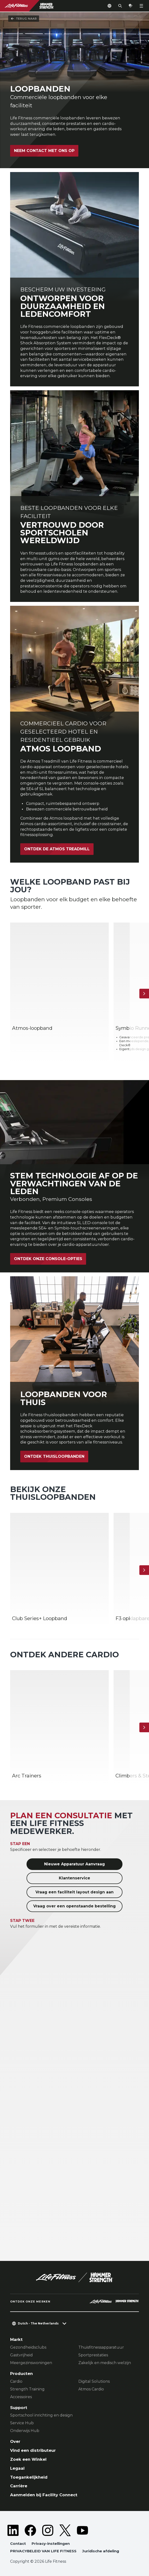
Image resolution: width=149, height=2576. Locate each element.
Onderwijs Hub (24, 2430)
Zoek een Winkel (28, 2459)
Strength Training (27, 2389)
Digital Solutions (94, 2381)
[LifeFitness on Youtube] (82, 2530)
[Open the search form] (120, 6)
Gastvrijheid (21, 2355)
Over (15, 2441)
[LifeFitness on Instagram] (48, 2530)
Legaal (17, 2468)
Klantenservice (74, 1878)
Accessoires (21, 2397)
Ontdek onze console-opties (48, 1258)
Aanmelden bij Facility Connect (43, 2494)
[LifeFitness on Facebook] (30, 2530)
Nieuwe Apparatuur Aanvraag (74, 1864)
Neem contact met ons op (44, 150)
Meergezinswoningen (31, 2362)
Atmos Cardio (91, 2389)
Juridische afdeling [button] (100, 2551)
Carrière (18, 2485)
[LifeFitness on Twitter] (65, 2530)
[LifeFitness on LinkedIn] (13, 2530)
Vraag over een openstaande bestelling (74, 1906)
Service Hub (22, 2423)
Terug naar (23, 19)
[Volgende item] (144, 993)
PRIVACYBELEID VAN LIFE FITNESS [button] (43, 2551)
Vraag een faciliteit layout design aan (74, 1892)
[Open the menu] (141, 6)
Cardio (16, 2381)
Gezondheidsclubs (28, 2347)
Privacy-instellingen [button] (51, 2543)
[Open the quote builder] (131, 6)
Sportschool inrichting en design (41, 2415)
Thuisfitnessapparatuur (101, 2347)
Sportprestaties (93, 2355)
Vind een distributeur (33, 2450)
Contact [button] (18, 2543)
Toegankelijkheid (28, 2477)
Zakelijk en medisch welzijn (104, 2362)
